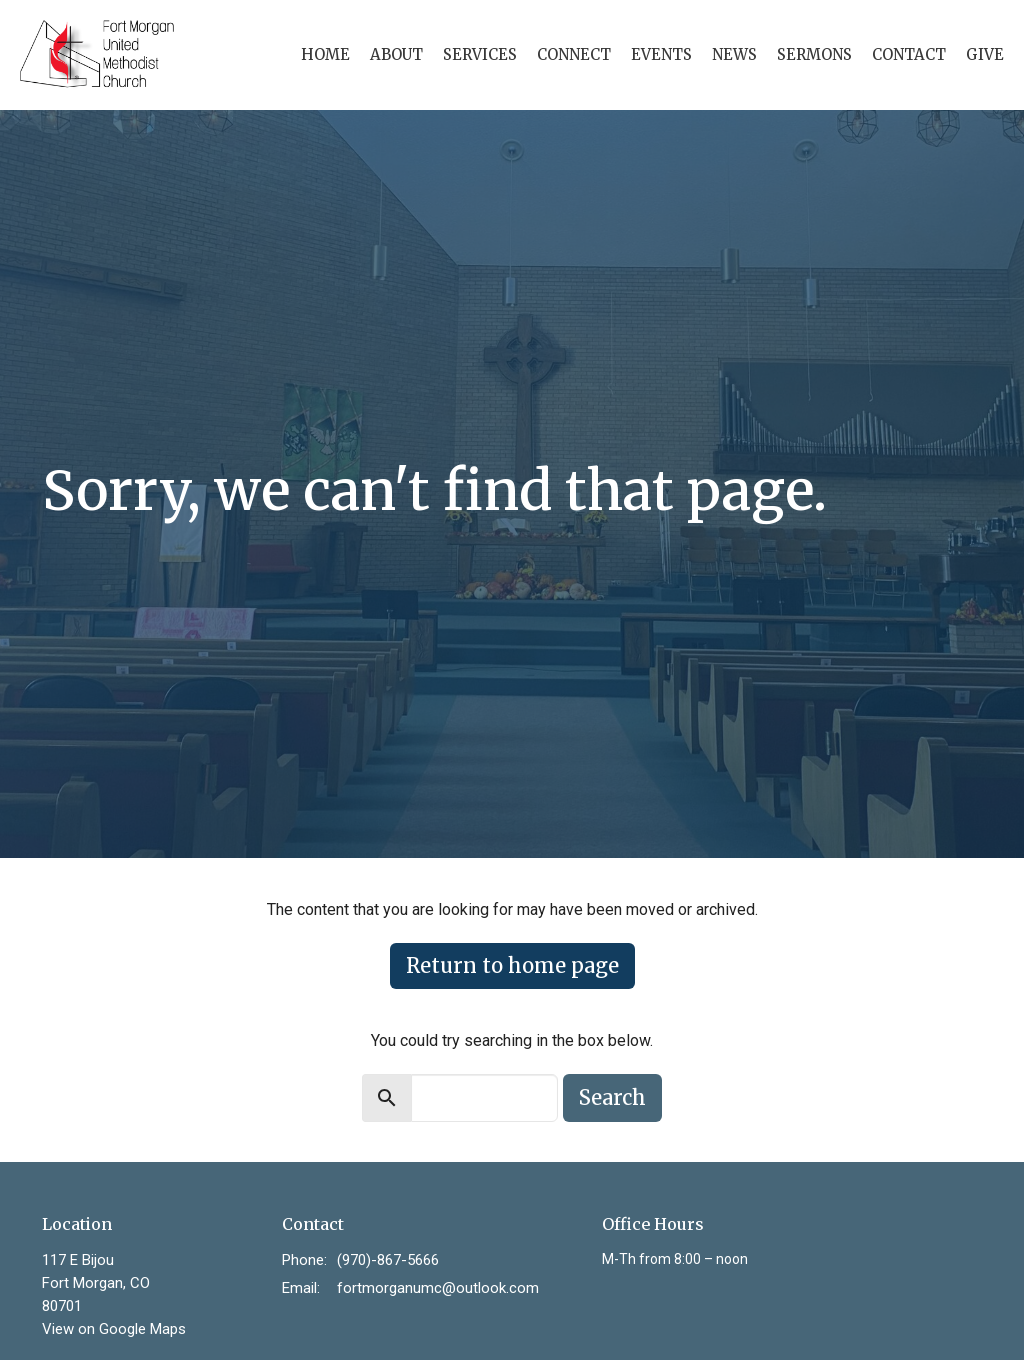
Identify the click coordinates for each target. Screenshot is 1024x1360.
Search (612, 1097)
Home (325, 54)
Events (661, 54)
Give (985, 54)
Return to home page (512, 965)
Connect (574, 54)
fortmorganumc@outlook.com (438, 1288)
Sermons (814, 54)
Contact (909, 54)
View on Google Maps (114, 1329)
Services (480, 54)
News (734, 54)
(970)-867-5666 (388, 1260)
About (396, 54)
